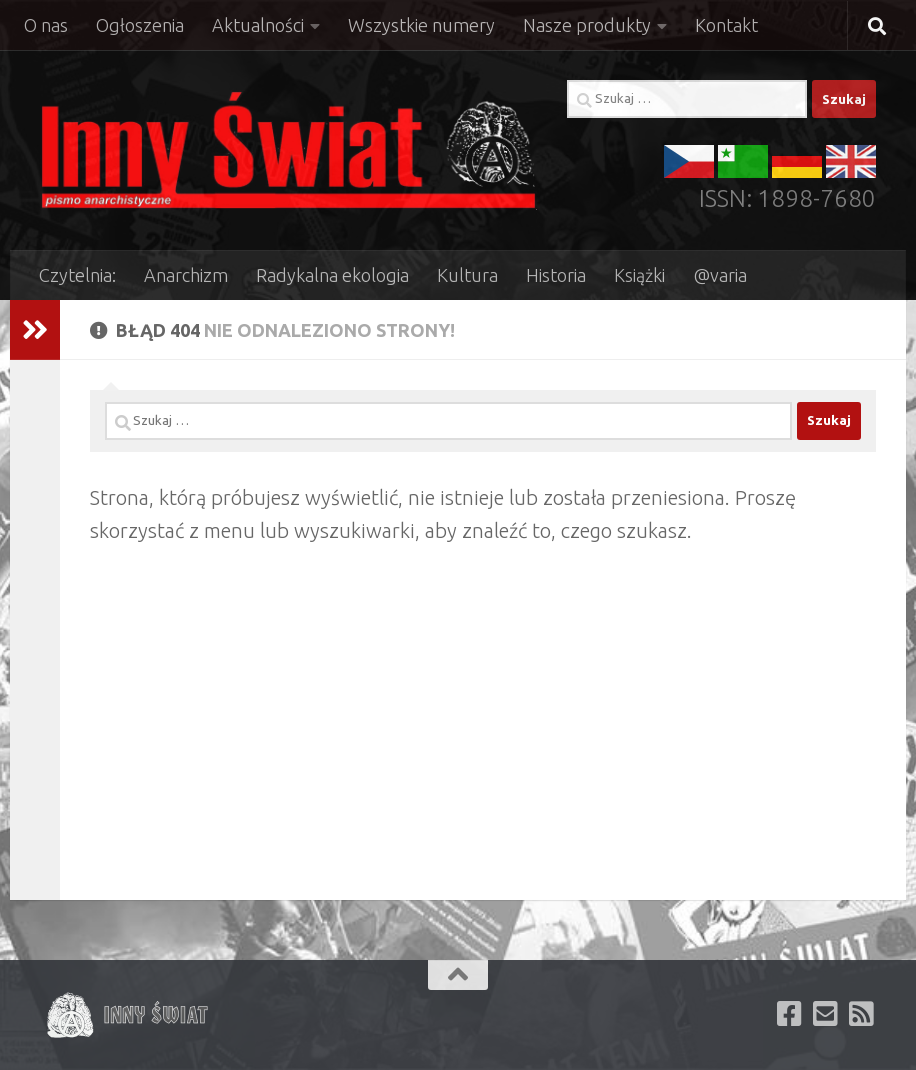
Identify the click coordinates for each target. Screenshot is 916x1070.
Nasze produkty (587, 25)
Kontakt (726, 25)
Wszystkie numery (421, 25)
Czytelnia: (77, 275)
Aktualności (258, 25)
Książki (639, 275)
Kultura (467, 275)
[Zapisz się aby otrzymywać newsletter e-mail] (826, 1014)
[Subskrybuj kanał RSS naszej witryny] (862, 1014)
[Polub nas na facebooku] (790, 1014)
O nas (46, 25)
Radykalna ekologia (332, 275)
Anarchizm (186, 275)
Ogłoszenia (140, 25)
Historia (556, 275)
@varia (720, 275)
